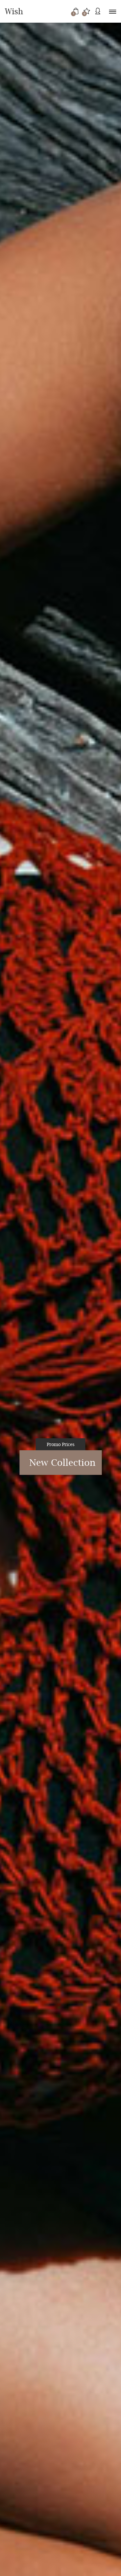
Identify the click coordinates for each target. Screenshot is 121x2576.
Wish (14, 11)
